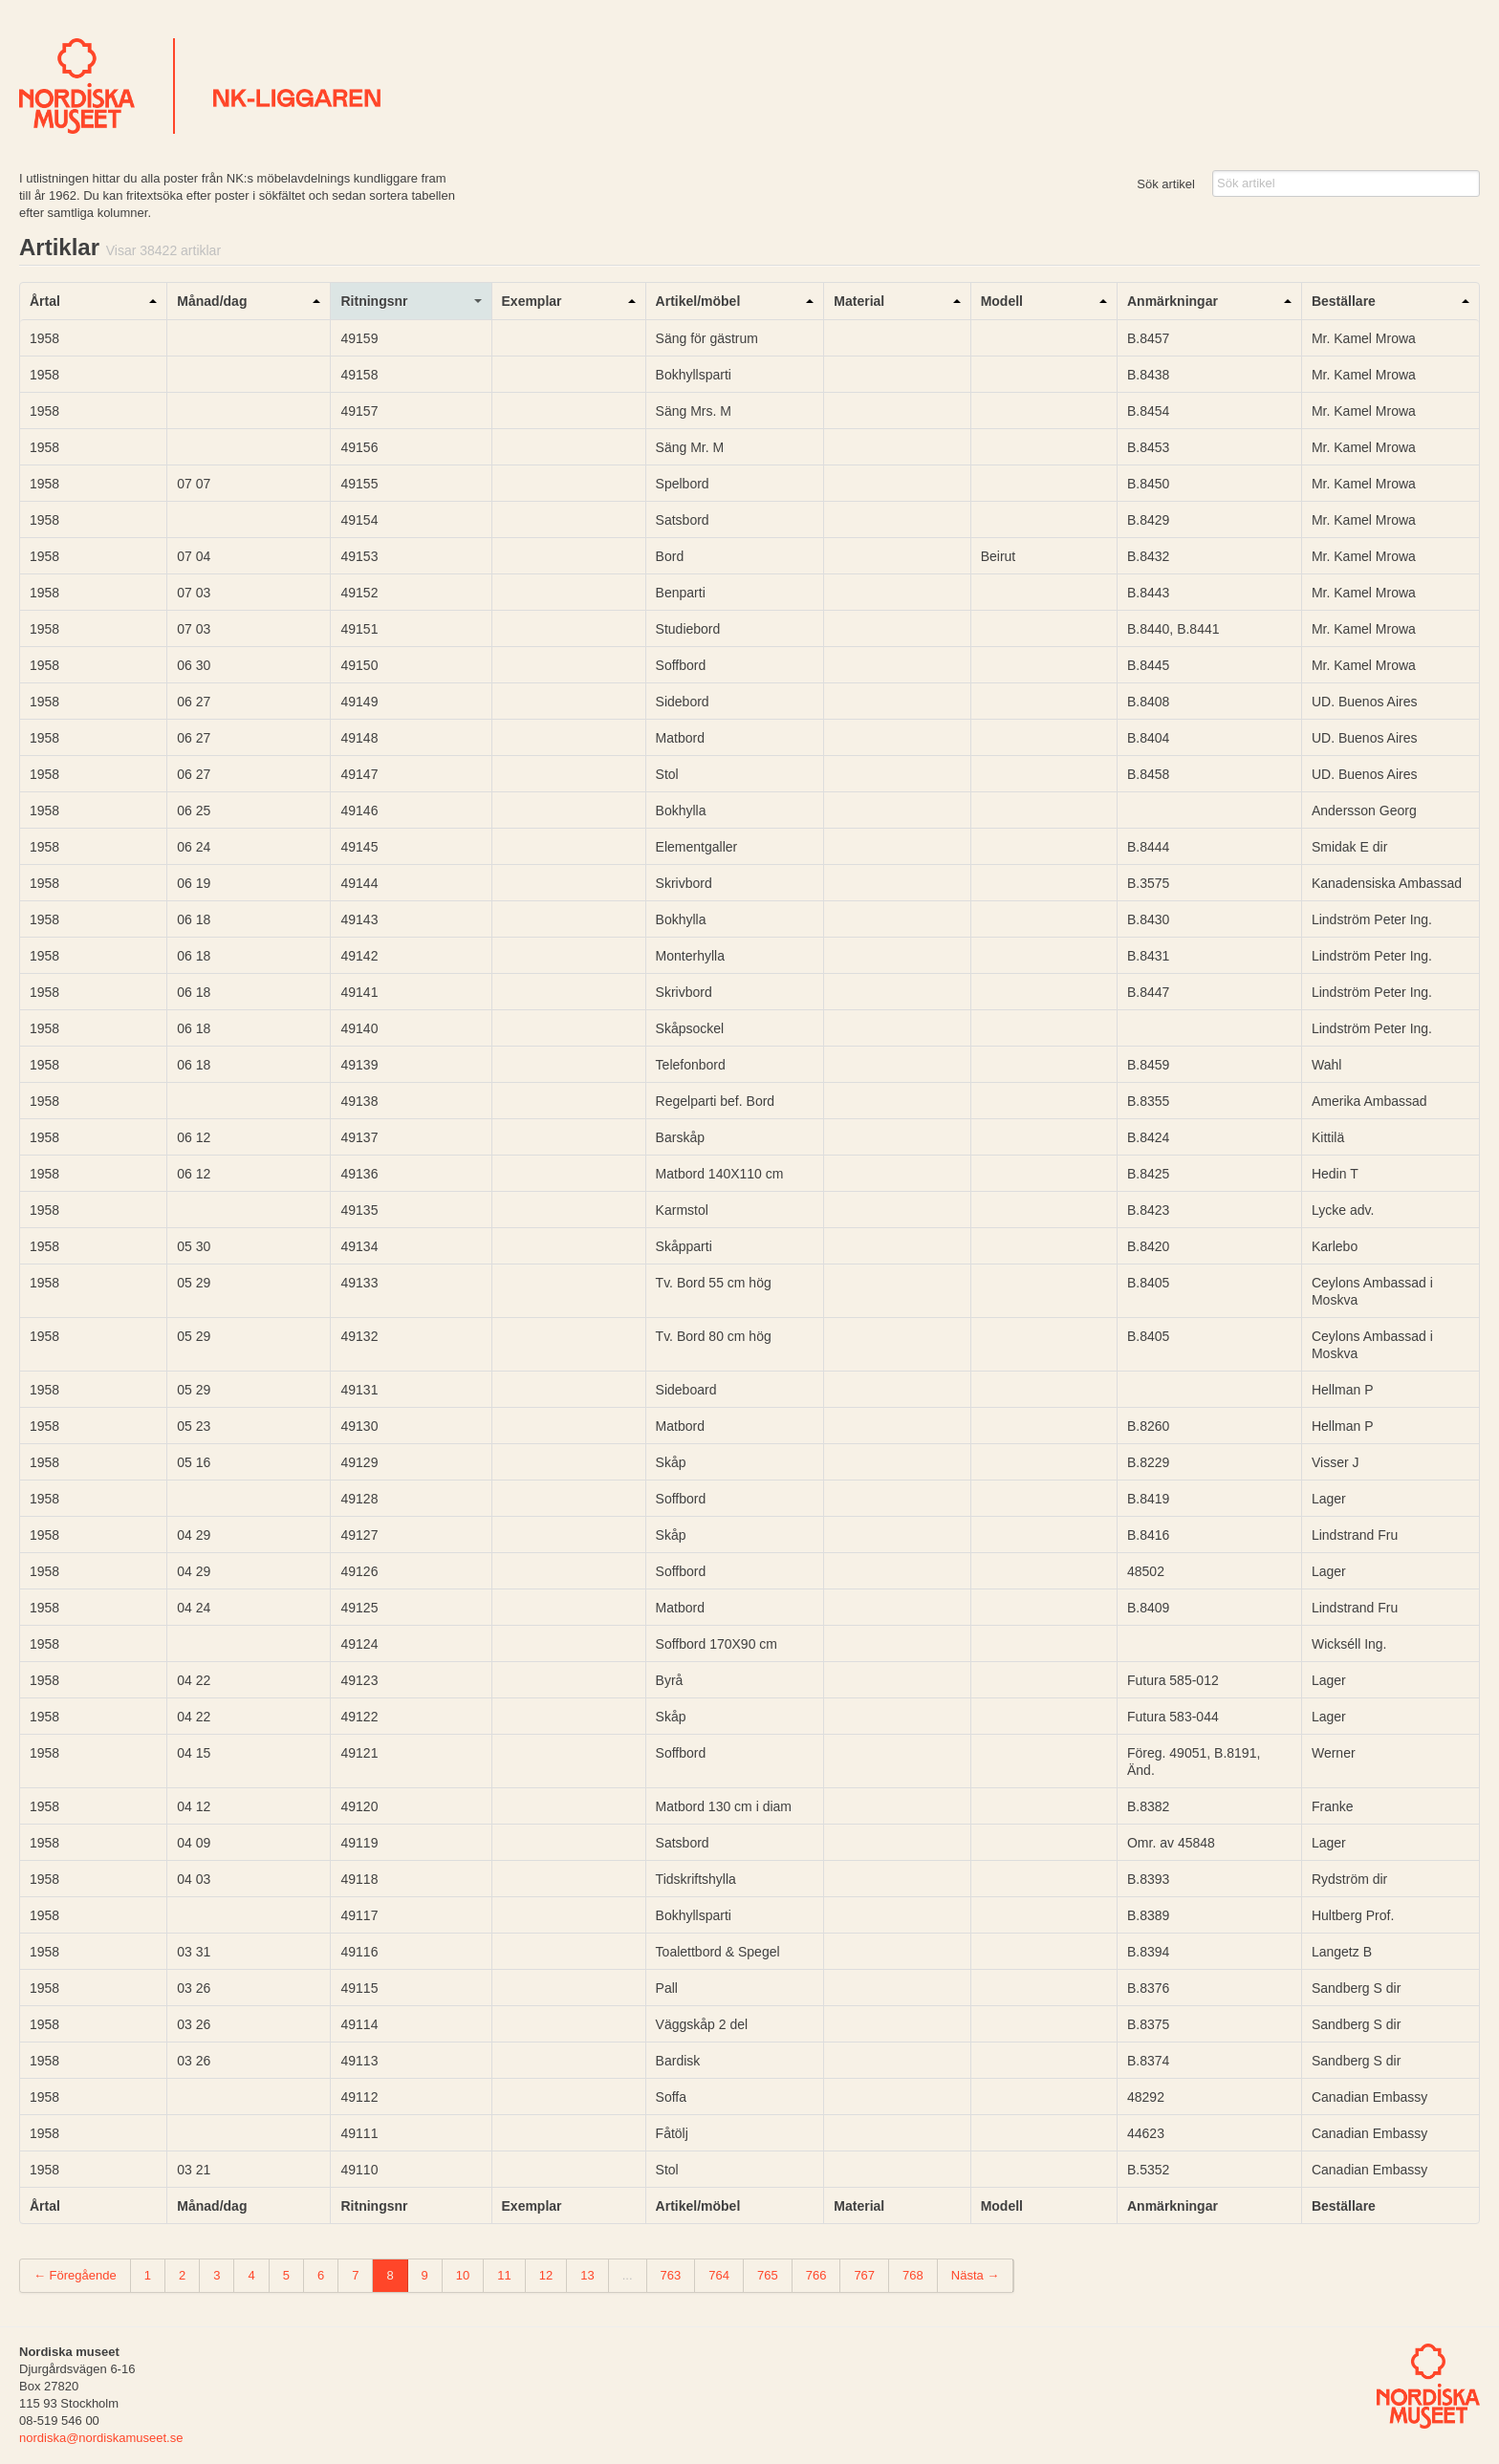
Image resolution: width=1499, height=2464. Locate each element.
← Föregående (75, 2275)
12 (546, 2275)
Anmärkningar (1172, 301)
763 (671, 2275)
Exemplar (532, 301)
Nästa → (975, 2275)
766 (816, 2275)
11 (504, 2275)
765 (767, 2275)
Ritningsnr (373, 301)
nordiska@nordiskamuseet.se (101, 2438)
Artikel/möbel (698, 301)
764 (718, 2275)
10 (462, 2275)
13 (587, 2275)
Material (859, 301)
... (627, 2275)
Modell (1002, 301)
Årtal (45, 301)
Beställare (1344, 301)
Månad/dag (212, 301)
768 (912, 2275)
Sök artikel (1166, 184)
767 (864, 2275)
